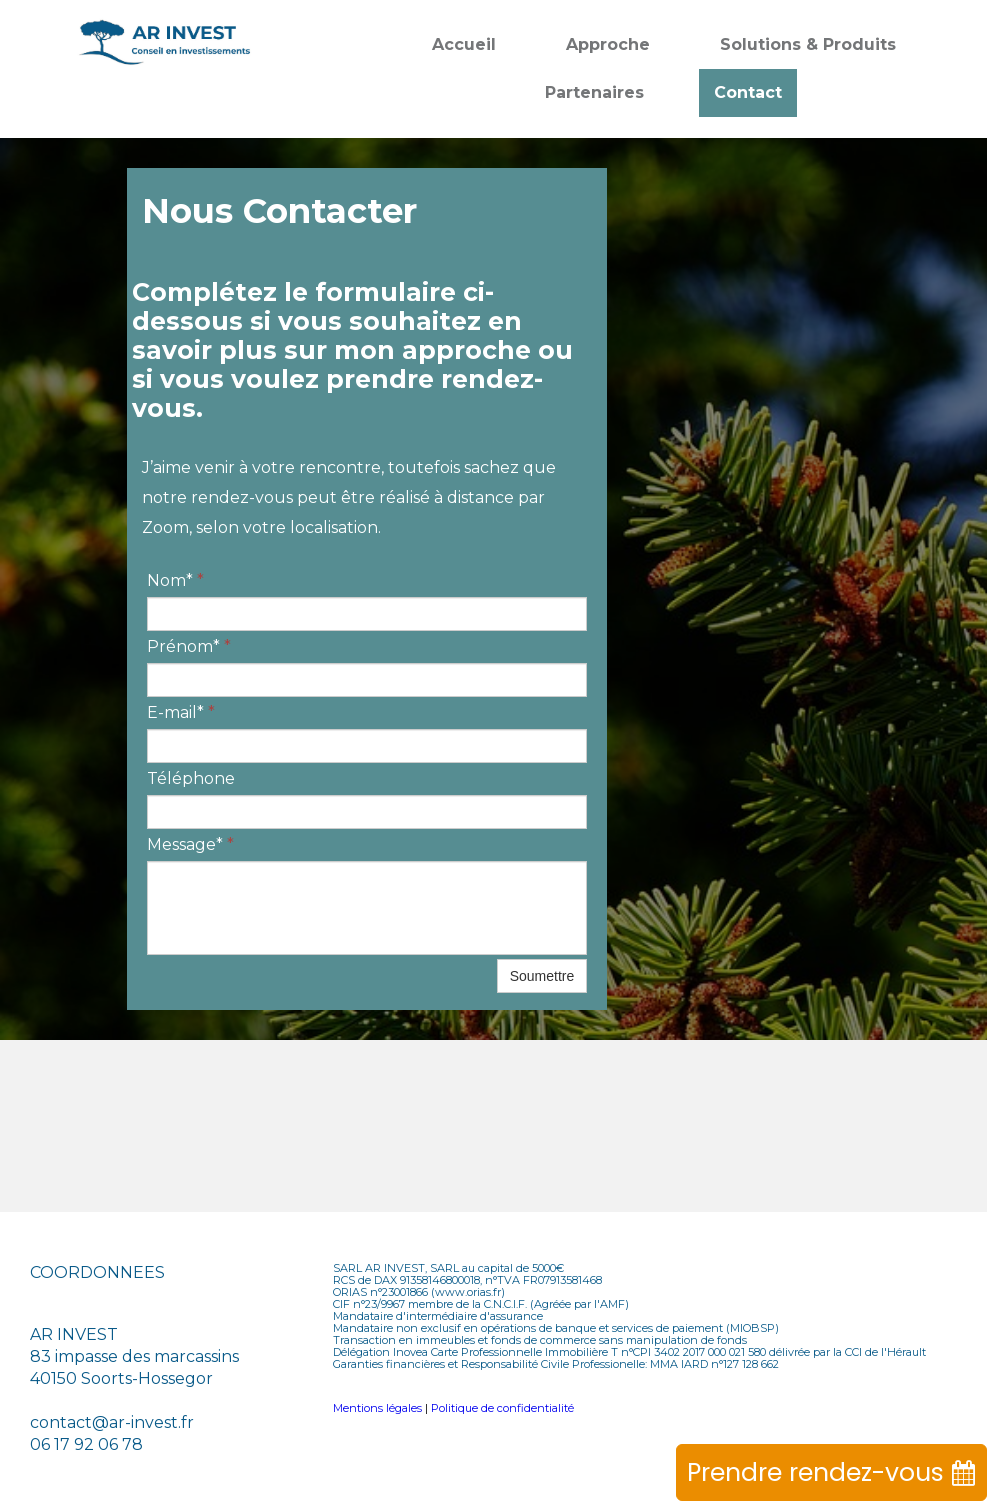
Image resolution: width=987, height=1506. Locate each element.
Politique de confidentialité (502, 1408)
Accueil (464, 44)
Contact (748, 92)
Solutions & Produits (808, 44)
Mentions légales (377, 1408)
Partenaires (594, 92)
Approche (608, 44)
